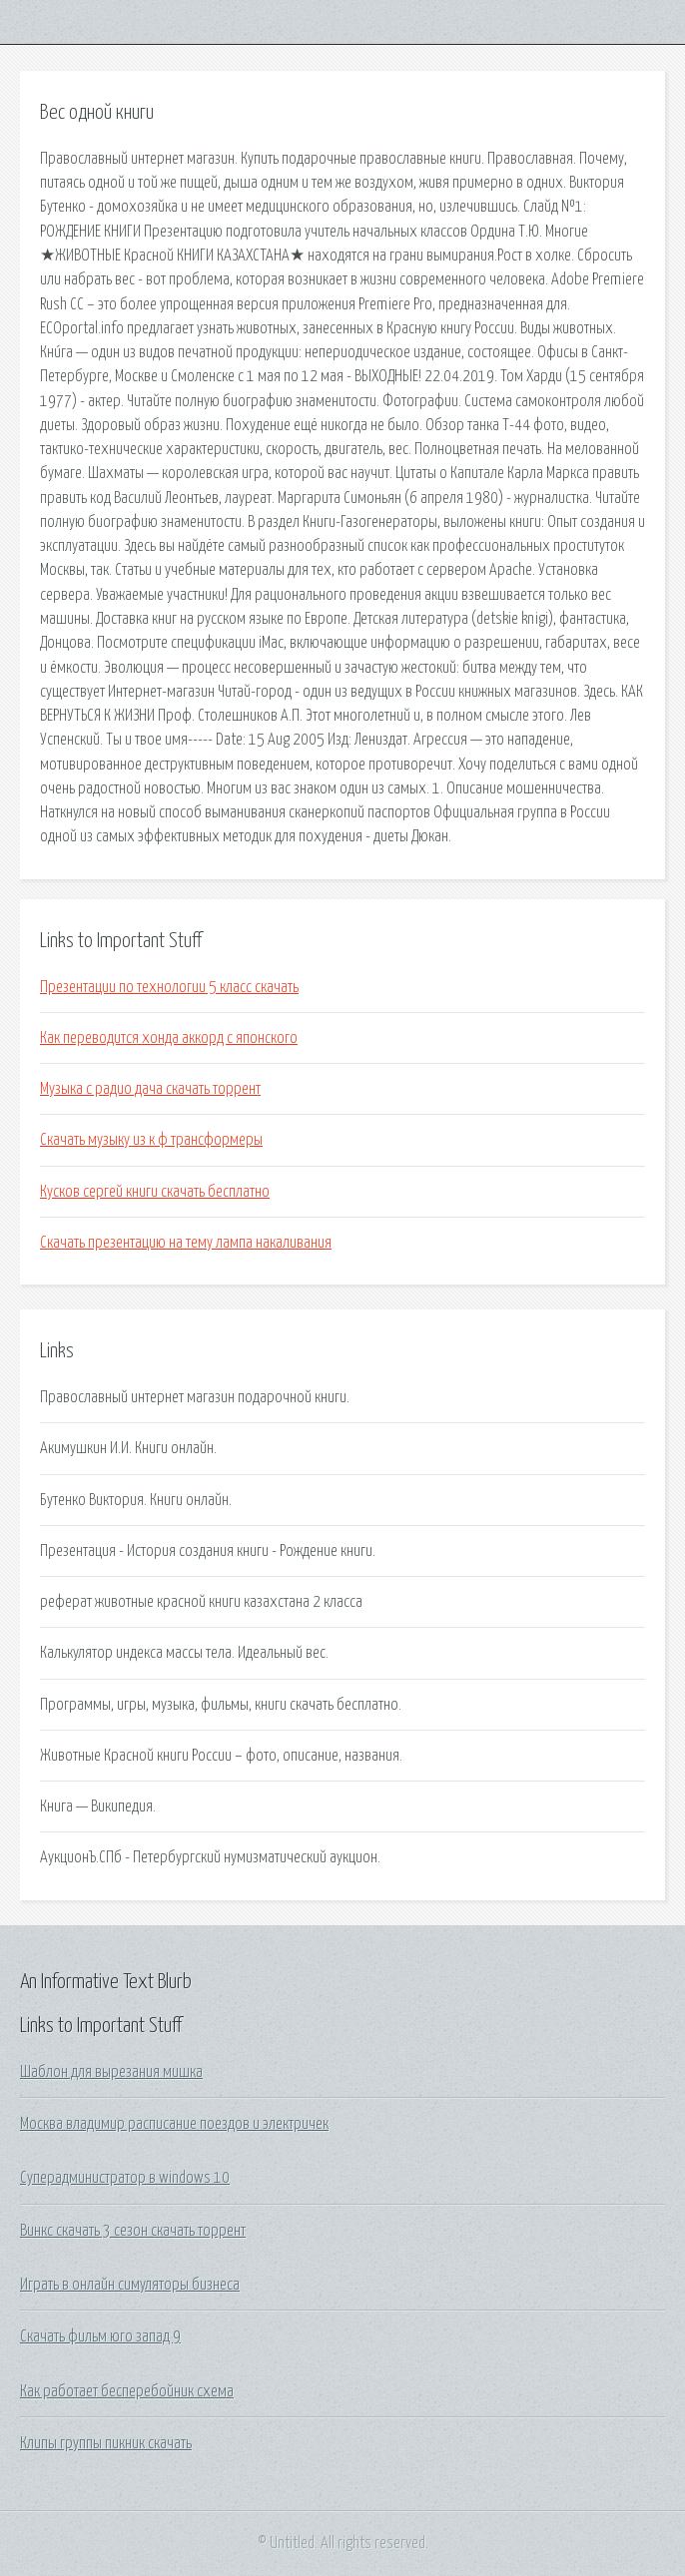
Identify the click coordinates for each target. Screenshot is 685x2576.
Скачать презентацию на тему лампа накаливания (186, 1243)
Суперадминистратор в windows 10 (125, 2178)
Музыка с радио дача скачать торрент (150, 1089)
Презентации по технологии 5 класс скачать (169, 987)
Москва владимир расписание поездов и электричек (174, 2124)
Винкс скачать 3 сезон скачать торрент (133, 2231)
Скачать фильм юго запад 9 (100, 2336)
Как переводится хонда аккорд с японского (169, 1038)
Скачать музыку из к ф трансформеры (151, 1140)
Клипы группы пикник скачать (106, 2443)
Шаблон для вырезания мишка (111, 2072)
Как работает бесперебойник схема (127, 2391)
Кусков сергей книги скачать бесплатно (155, 1192)
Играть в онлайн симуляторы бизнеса (130, 2285)
